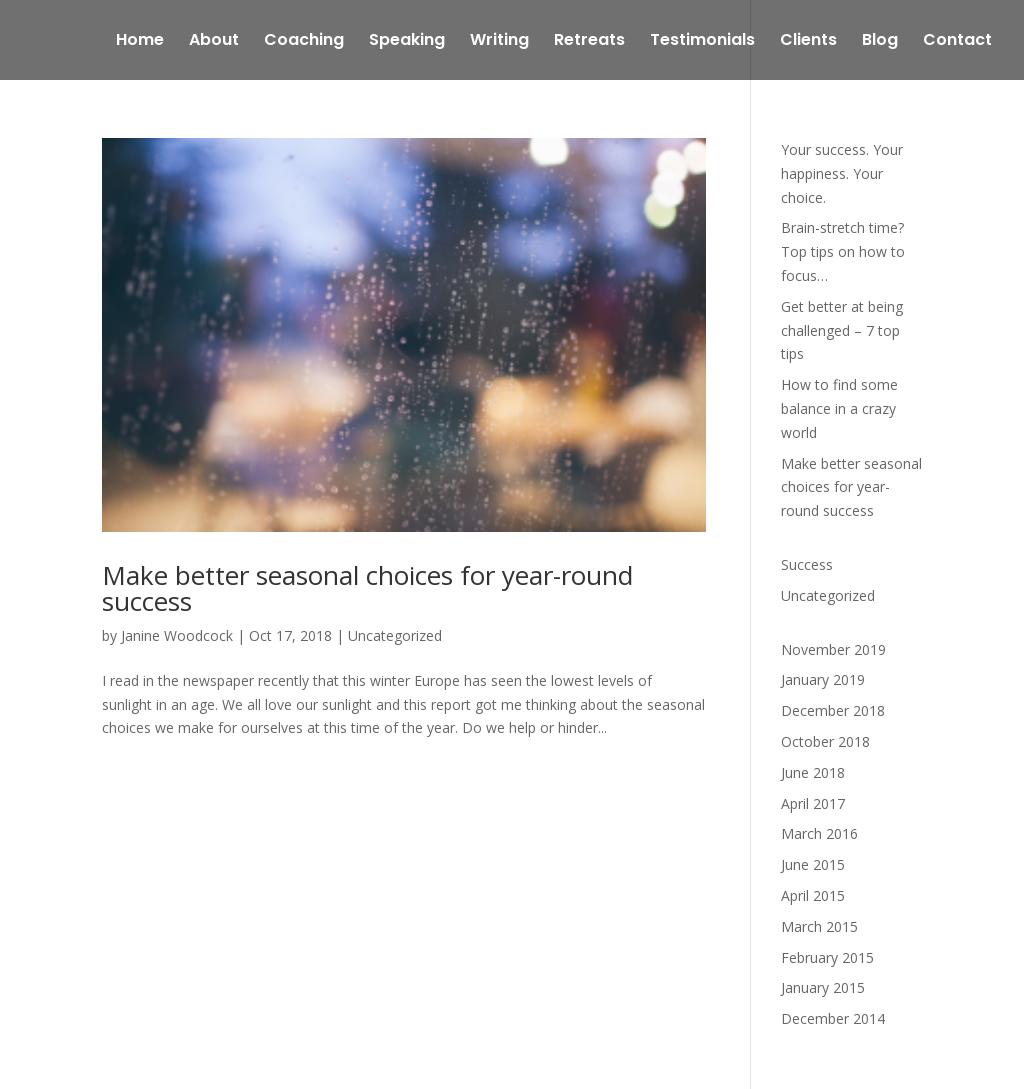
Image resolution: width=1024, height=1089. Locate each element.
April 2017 (813, 803)
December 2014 (833, 1018)
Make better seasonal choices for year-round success (367, 588)
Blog (880, 42)
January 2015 (823, 987)
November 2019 (833, 649)
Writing (499, 42)
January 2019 (823, 679)
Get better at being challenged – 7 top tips (842, 330)
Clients (808, 42)
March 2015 (819, 926)
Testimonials (702, 42)
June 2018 (813, 772)
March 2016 (819, 833)
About (214, 42)
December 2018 (833, 710)
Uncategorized (395, 635)
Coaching (304, 42)
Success (807, 564)
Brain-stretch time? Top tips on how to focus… (843, 251)
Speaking (407, 42)
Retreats (589, 42)
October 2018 (825, 741)
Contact (957, 42)
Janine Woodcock (177, 635)
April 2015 (813, 895)
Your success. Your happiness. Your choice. (842, 173)
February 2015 (827, 957)
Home (140, 42)
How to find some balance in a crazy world (839, 408)
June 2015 (813, 864)
